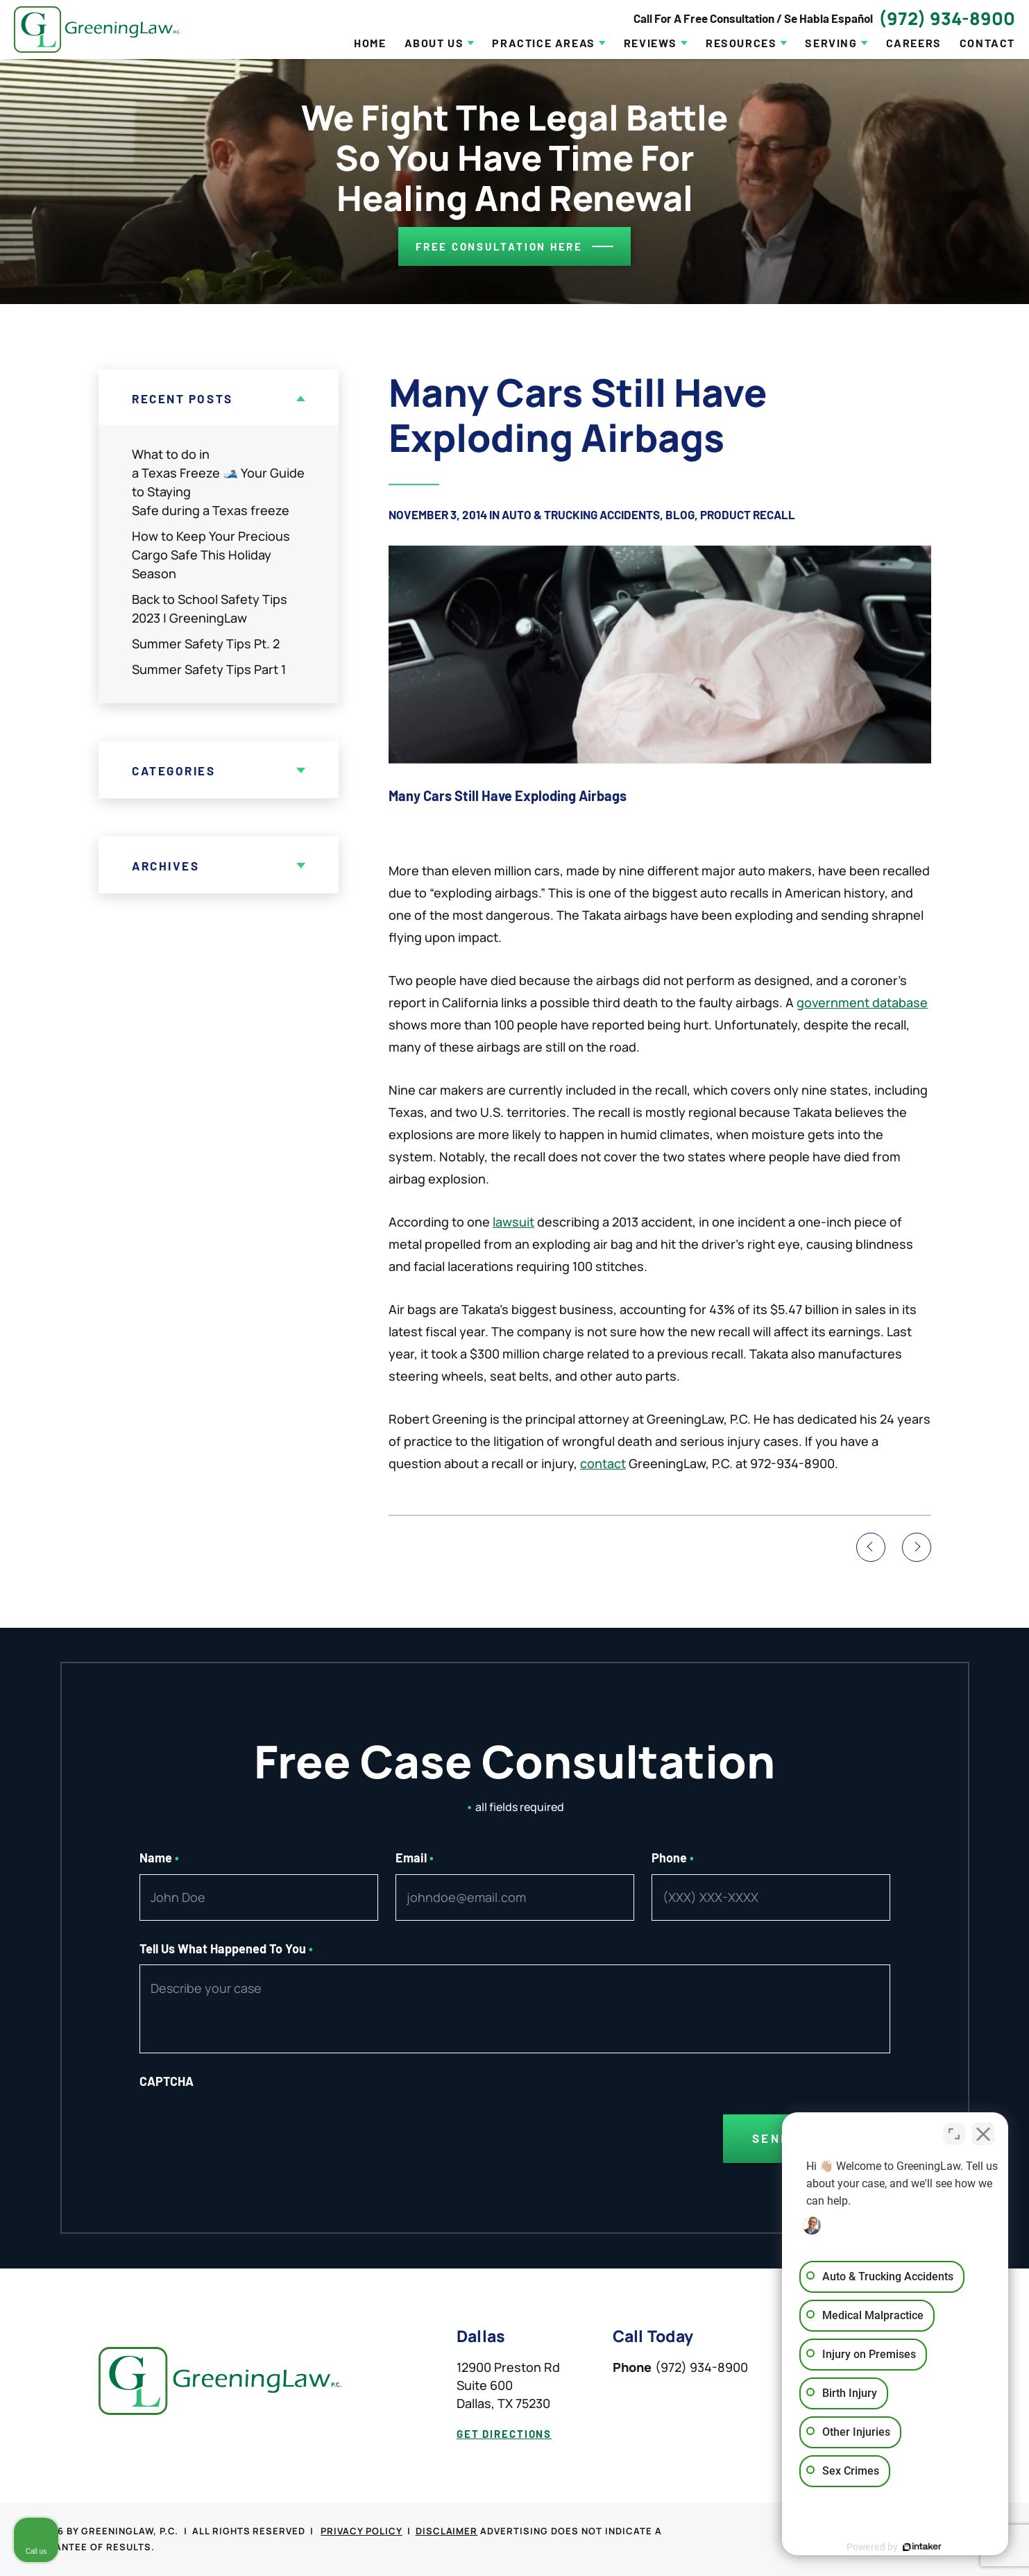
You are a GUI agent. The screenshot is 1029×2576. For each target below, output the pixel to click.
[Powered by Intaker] (911, 2547)
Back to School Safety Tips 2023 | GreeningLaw (209, 608)
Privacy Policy (361, 2531)
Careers (914, 43)
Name (159, 1857)
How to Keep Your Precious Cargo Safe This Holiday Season (211, 555)
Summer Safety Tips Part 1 (209, 669)
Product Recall (747, 514)
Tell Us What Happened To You (226, 1948)
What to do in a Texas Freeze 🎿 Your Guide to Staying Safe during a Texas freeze (218, 482)
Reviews (650, 43)
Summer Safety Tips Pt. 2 (206, 643)
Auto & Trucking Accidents (581, 514)
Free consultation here (499, 246)
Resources (741, 43)
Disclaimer (447, 2531)
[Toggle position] (954, 2132)
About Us (434, 43)
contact (603, 1463)
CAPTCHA (166, 2081)
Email (415, 1857)
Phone (673, 1857)
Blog (680, 514)
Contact (987, 43)
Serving (831, 43)
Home (370, 43)
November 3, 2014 (438, 514)
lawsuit (513, 1221)
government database (862, 1002)
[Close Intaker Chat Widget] (983, 2132)
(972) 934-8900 (946, 18)
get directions (504, 2434)
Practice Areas (543, 43)
